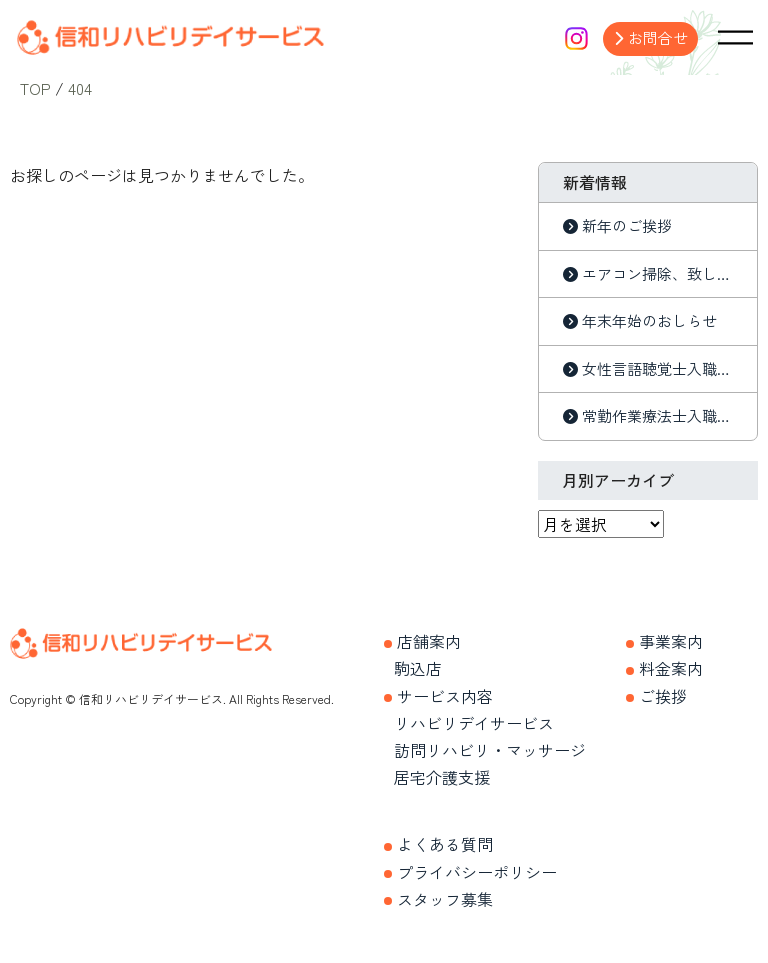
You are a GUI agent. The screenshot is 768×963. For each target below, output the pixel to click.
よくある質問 (445, 844)
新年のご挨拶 (627, 225)
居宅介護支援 (442, 777)
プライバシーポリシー (477, 871)
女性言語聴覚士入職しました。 (657, 368)
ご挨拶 (663, 695)
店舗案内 (429, 641)
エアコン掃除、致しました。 (657, 273)
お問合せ (658, 37)
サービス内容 (445, 695)
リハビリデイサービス (474, 723)
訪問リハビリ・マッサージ (490, 750)
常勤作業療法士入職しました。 (657, 415)
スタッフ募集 (445, 899)
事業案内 (671, 641)
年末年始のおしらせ (649, 320)
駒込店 (418, 668)
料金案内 (671, 668)
